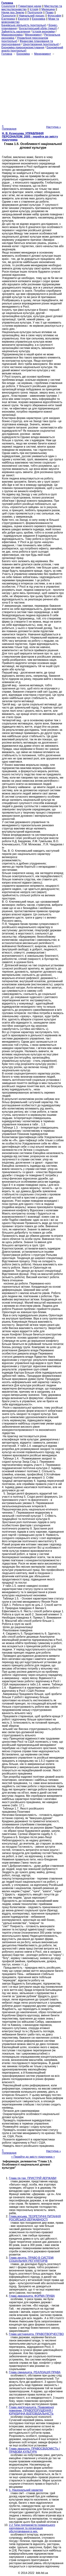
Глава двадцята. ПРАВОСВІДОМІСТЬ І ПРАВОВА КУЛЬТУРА (34, 2450)
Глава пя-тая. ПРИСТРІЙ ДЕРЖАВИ (32, 2178)
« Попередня (9, 127)
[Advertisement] (33, 89)
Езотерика (8, 18)
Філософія (54, 15)
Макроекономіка (12, 34)
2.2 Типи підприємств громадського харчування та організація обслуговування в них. (32, 2528)
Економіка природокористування (22, 47)
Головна (6, 53)
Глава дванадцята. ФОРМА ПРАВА (32, 2295)
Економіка (38, 18)
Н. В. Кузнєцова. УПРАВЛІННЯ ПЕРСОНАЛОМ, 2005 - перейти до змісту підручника (30, 136)
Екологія (23, 18)
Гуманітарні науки (29, 6)
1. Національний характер (26, 2490)
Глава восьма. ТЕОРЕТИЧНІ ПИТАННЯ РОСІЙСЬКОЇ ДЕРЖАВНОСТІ (35, 2218)
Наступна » (53, 127)
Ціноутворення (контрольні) (41, 44)
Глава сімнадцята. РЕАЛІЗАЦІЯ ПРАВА (35, 2372)
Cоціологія (8, 6)
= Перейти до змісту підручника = (33, 2156)
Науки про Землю (12, 12)
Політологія (34, 12)
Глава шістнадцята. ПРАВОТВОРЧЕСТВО (36, 2334)
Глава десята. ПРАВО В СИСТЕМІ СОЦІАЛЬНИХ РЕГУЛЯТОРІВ (31, 2259)
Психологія (8, 15)
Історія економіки (43, 31)
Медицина (48, 9)
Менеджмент (33, 34)
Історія (34, 9)
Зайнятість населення (15, 31)
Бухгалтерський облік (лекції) (38, 28)
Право (49, 12)
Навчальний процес (32, 15)
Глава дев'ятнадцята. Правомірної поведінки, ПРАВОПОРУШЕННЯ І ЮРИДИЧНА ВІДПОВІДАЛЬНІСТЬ (31, 2410)
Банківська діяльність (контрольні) (23, 25)
